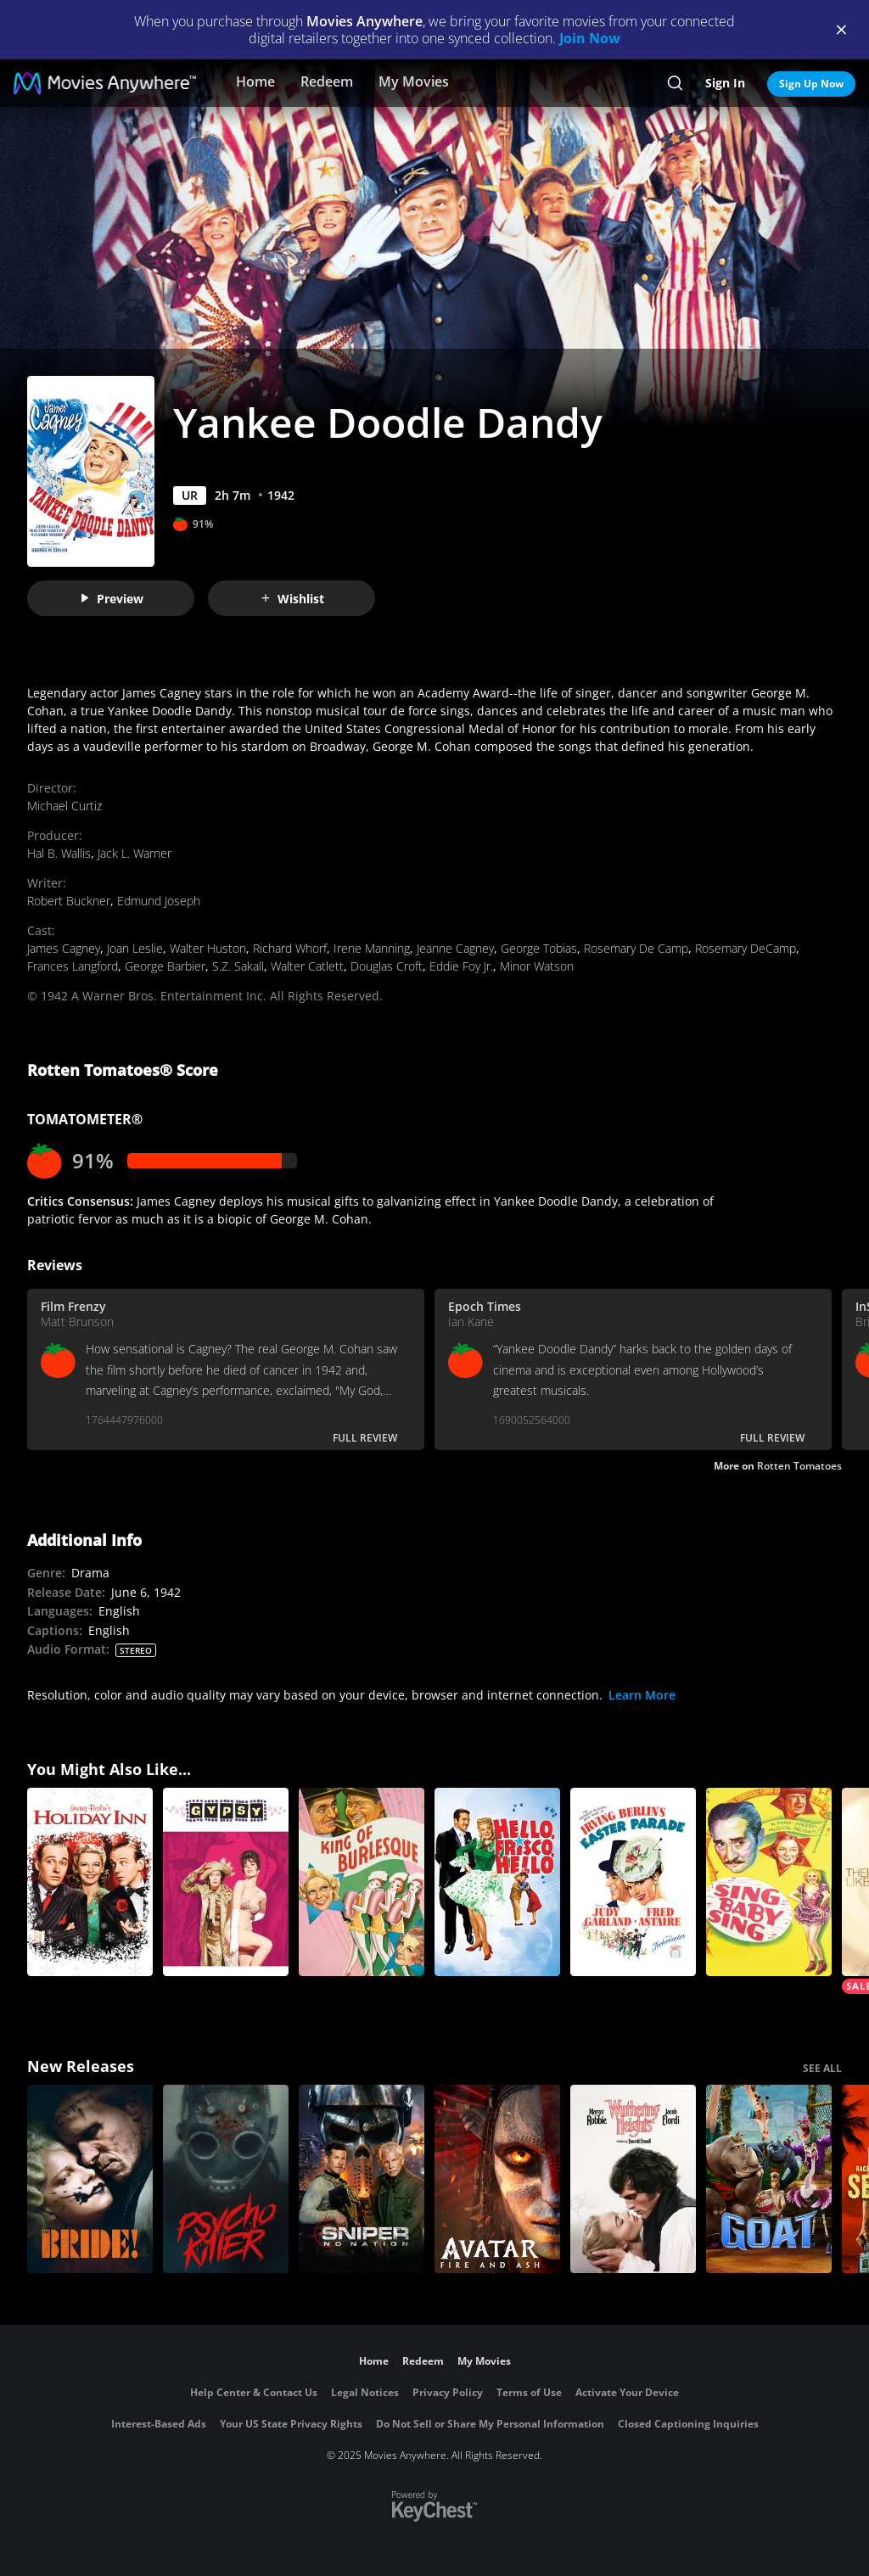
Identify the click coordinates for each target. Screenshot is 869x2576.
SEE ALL (822, 2068)
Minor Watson (537, 966)
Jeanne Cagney (455, 948)
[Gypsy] (226, 1882)
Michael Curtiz (64, 806)
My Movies (413, 81)
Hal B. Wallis (59, 853)
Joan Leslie (135, 948)
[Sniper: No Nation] (361, 2179)
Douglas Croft (386, 966)
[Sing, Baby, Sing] (769, 1882)
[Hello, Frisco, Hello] (497, 1882)
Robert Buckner (68, 901)
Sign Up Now (811, 83)
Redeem (326, 81)
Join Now (589, 38)
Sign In (725, 83)
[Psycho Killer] (226, 2179)
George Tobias (539, 948)
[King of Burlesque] (361, 1882)
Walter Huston (208, 948)
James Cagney (63, 948)
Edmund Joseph (158, 901)
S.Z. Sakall (238, 966)
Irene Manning (372, 948)
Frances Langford (72, 966)
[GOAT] (769, 2179)
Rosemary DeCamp (745, 948)
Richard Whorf (290, 948)
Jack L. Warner (134, 853)
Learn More (642, 1695)
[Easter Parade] (633, 1882)
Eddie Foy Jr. (461, 966)
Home (255, 81)
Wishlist (292, 599)
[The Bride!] (90, 2179)
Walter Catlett (307, 966)
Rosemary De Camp (636, 948)
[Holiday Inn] (90, 1882)
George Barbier (165, 966)
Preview (111, 599)
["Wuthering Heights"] (633, 2179)
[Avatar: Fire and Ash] (497, 2179)
